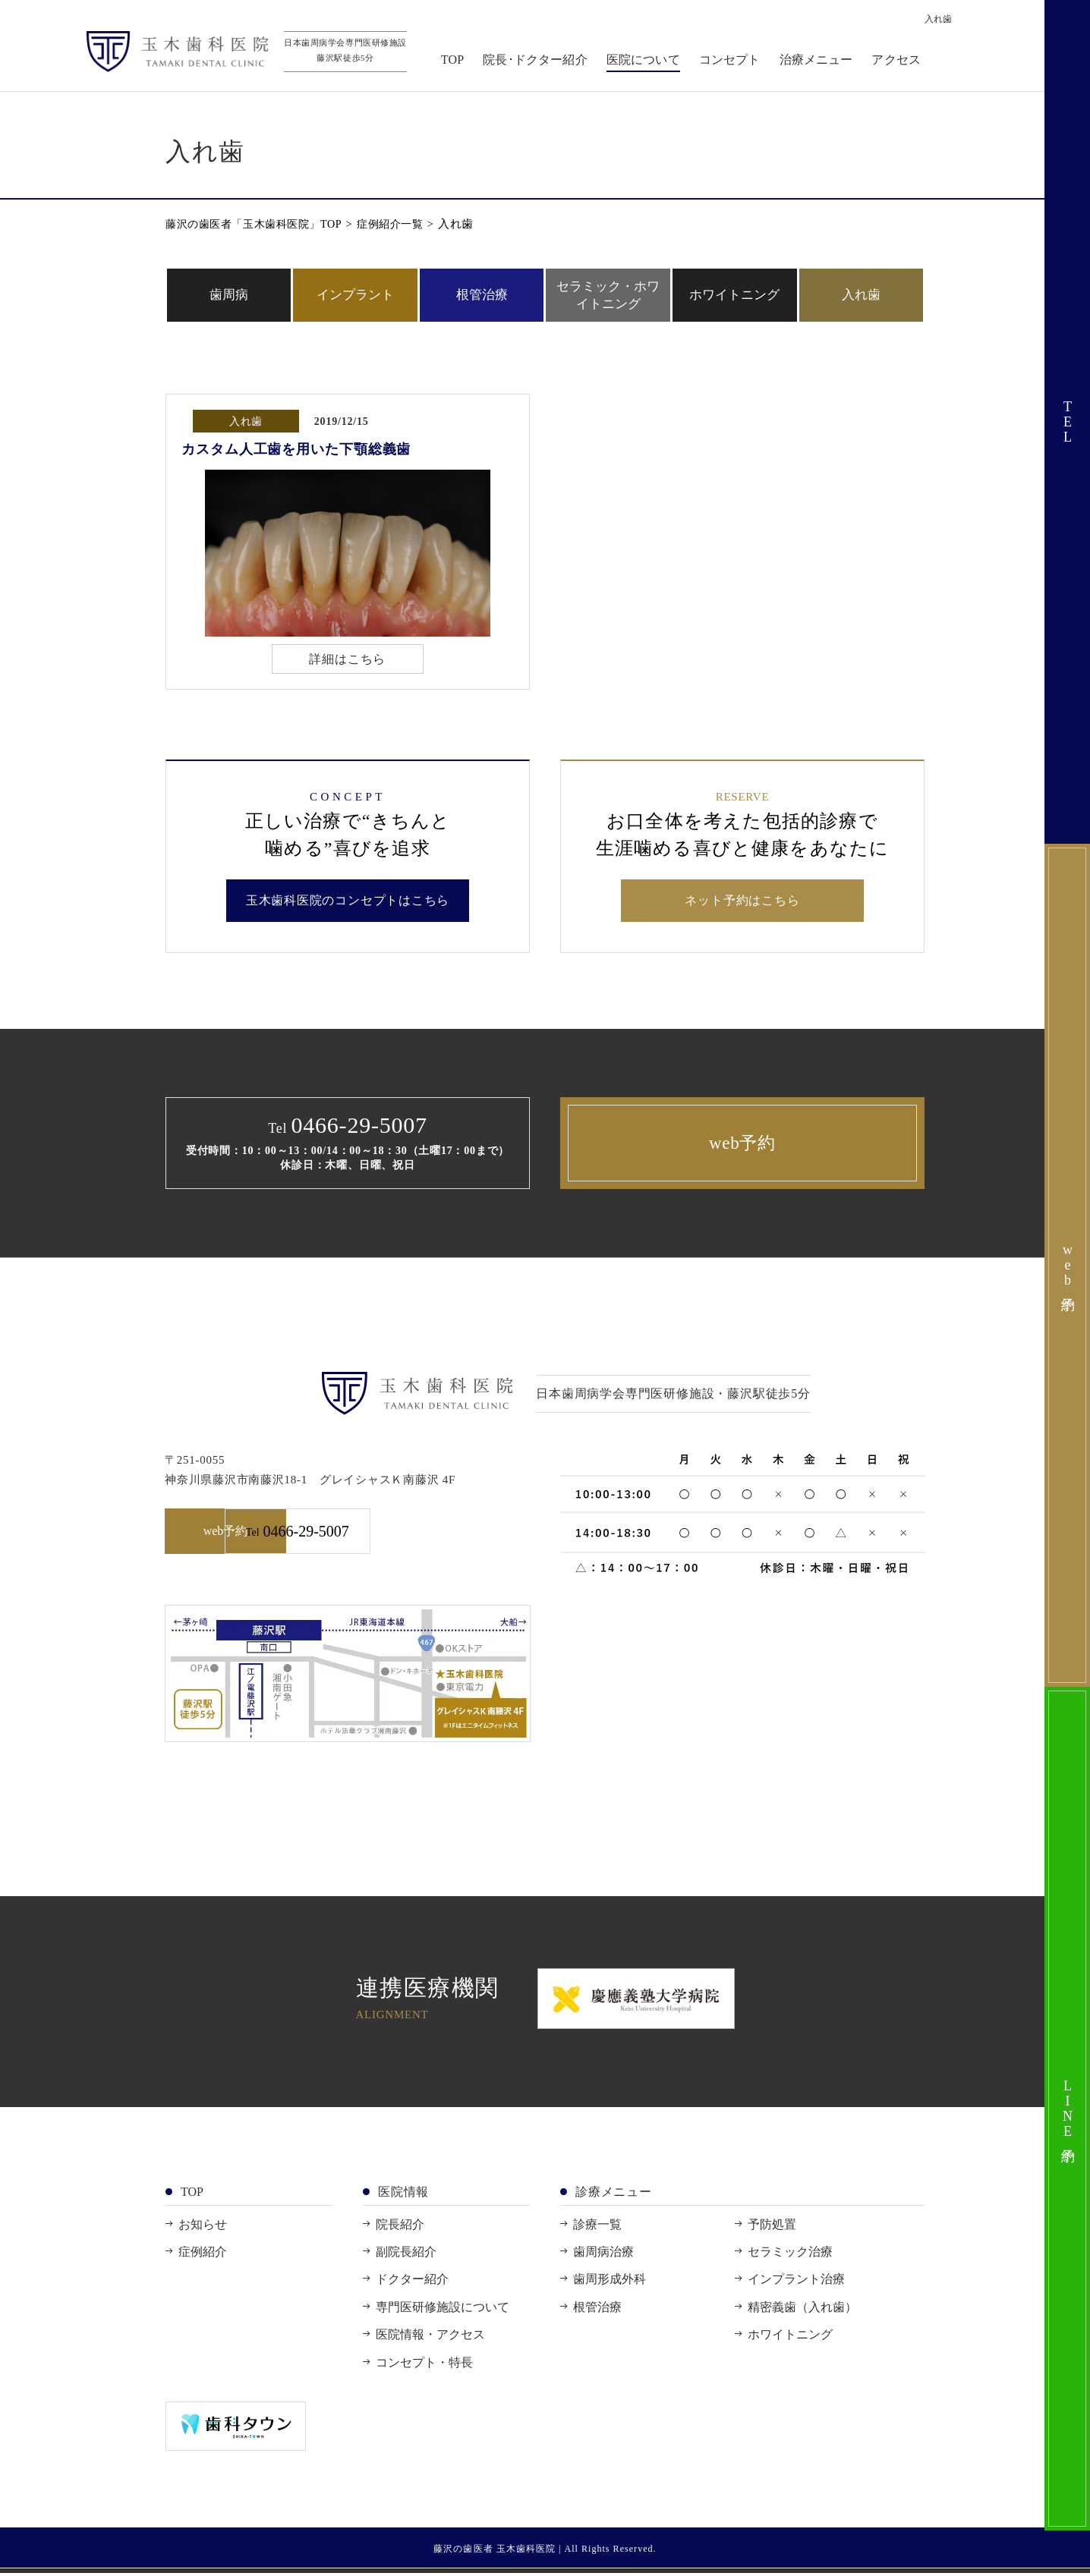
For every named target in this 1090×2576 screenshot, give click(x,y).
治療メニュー (818, 61)
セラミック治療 (790, 2254)
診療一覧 (597, 2226)
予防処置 (772, 2226)
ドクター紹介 (412, 2282)
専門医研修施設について (442, 2309)
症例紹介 (202, 2254)
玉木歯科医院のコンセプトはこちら (348, 902)
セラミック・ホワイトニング (608, 294)
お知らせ (202, 2226)
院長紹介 (400, 2226)
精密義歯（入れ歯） (802, 2309)
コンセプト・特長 (424, 2364)
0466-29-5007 (441, 1534)
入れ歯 (861, 295)
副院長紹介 (406, 2254)
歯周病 (228, 295)
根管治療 (482, 295)
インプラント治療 (796, 2282)
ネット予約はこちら (742, 902)
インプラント (355, 295)
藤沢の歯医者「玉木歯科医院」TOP (259, 224)
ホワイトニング (734, 295)
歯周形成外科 (609, 2282)
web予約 (742, 1145)
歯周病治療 (603, 2254)
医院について (646, 61)
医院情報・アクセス (430, 2337)
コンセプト (733, 61)
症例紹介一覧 (404, 224)
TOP (455, 61)
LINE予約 (1068, 2108)
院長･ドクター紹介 (538, 61)
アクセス (899, 61)
